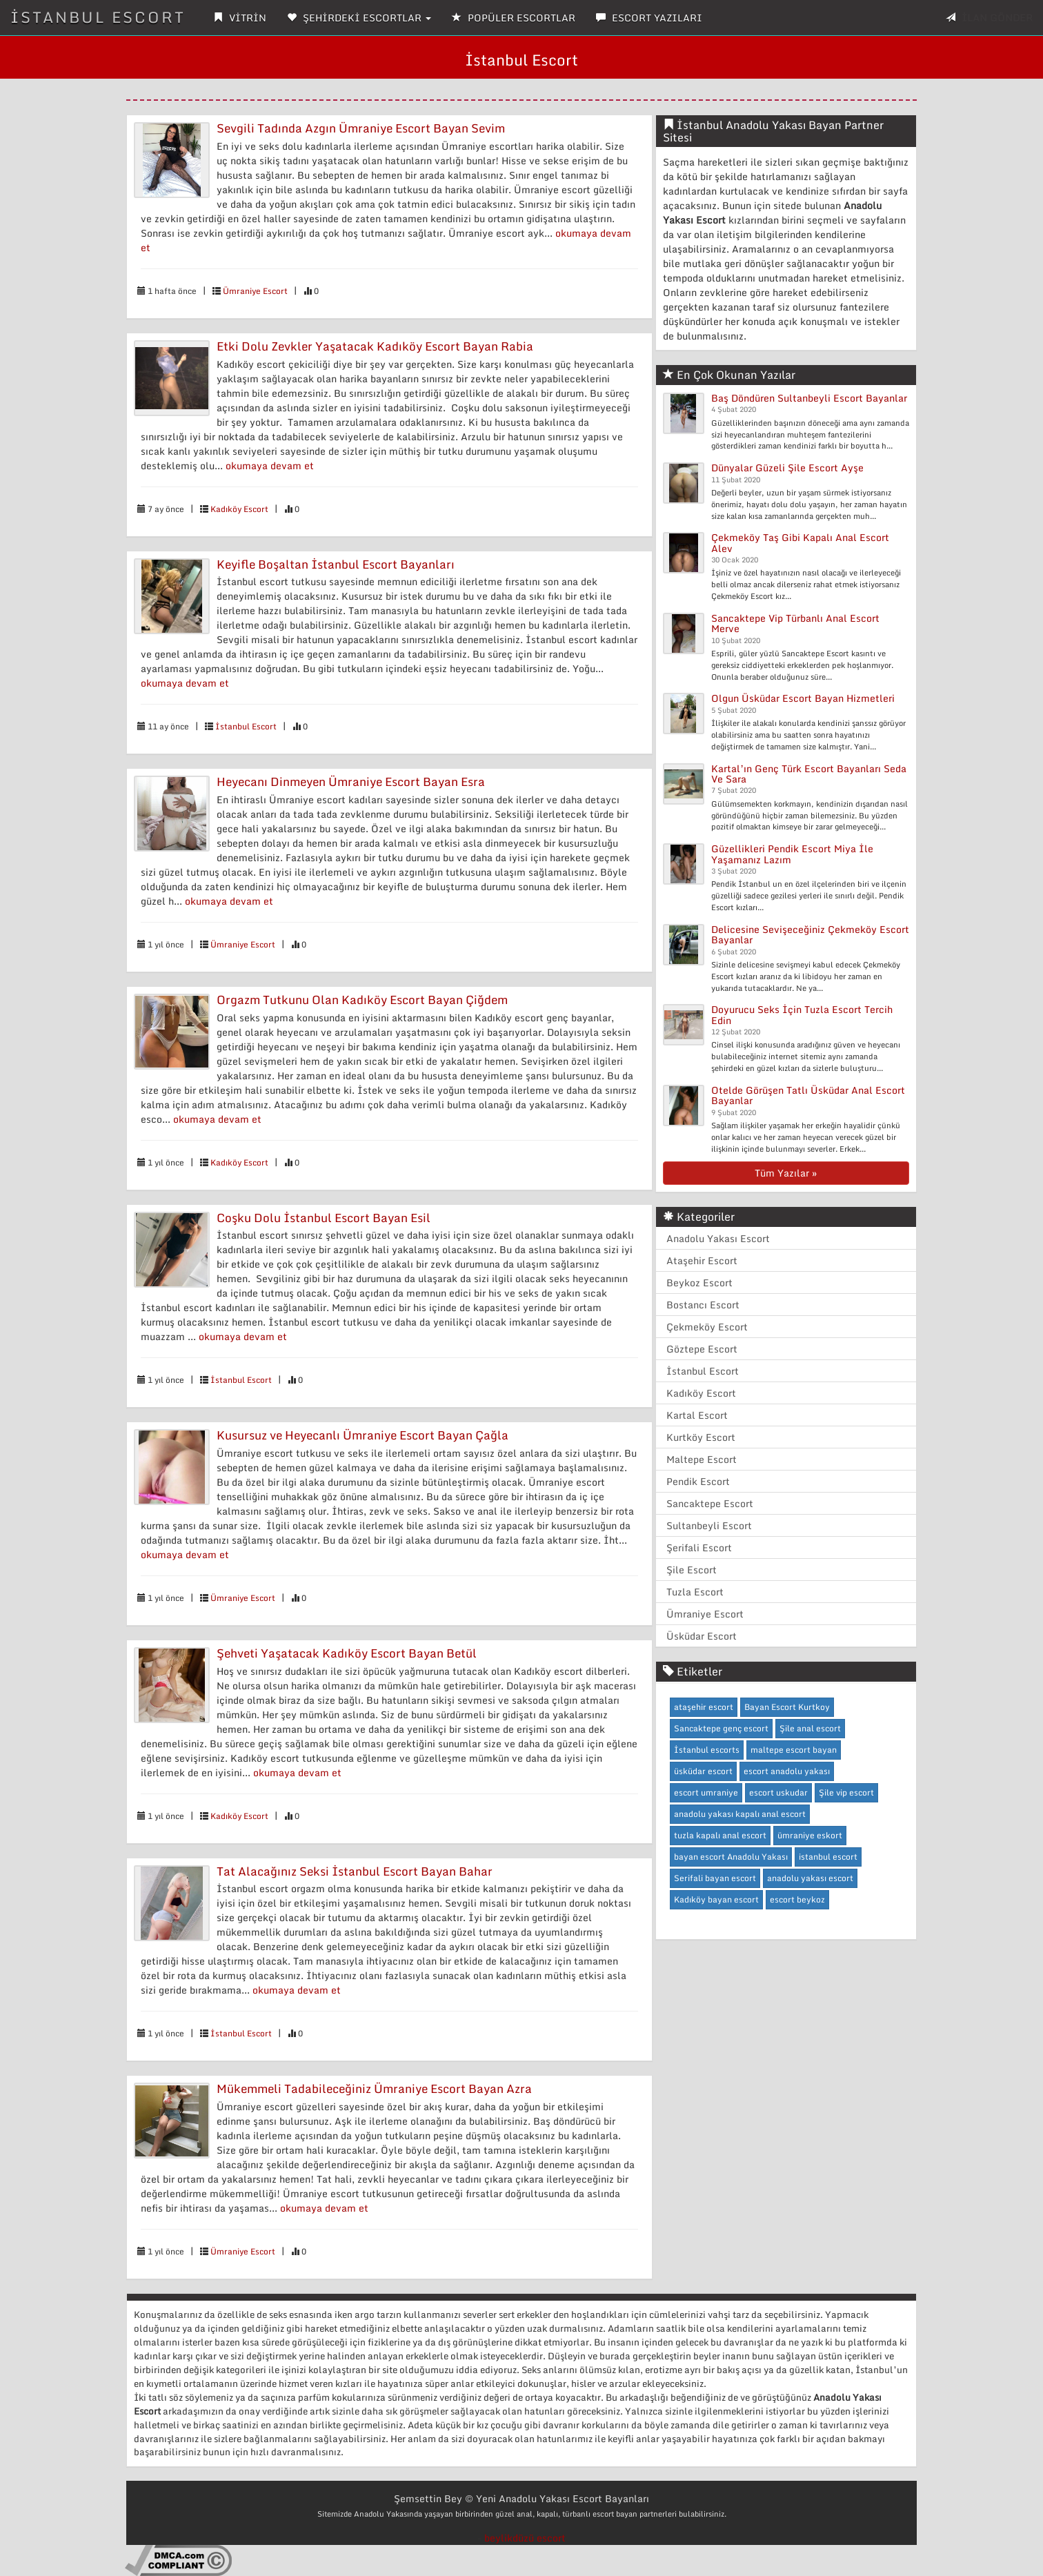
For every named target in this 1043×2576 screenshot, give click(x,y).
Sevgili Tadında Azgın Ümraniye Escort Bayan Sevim (361, 128)
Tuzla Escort (695, 1592)
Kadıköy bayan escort (716, 1899)
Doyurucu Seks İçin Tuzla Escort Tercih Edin (802, 1014)
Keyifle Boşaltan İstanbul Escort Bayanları (336, 564)
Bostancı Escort (702, 1304)
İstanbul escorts (706, 1749)
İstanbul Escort (246, 726)
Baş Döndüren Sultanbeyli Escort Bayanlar (809, 398)
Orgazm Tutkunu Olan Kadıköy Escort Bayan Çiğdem (362, 999)
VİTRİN (239, 18)
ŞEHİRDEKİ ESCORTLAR (359, 18)
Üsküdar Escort (701, 1636)
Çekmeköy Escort (707, 1327)
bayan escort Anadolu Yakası (731, 1856)
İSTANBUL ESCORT (98, 17)
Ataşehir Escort (701, 1260)
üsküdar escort (703, 1771)
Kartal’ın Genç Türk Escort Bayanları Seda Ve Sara (808, 773)
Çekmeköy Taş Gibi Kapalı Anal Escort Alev (800, 542)
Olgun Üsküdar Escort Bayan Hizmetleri (803, 698)
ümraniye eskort (809, 1835)
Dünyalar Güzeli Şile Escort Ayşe (787, 467)
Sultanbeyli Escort (709, 1525)
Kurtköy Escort (700, 1437)
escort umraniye (706, 1792)
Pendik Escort (698, 1481)
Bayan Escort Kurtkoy (787, 1706)
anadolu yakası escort (810, 1878)
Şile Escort (691, 1569)
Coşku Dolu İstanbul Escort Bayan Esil (323, 1217)
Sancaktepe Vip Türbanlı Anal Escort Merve (795, 623)
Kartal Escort (697, 1415)
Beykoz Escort (699, 1282)
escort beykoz (797, 1899)
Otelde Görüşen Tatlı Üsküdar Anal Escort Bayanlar (808, 1095)
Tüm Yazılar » (786, 1173)
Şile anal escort (810, 1728)
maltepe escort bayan (794, 1749)
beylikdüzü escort (525, 2538)
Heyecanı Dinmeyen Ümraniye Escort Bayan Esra (351, 781)
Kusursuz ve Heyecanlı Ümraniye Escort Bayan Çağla (362, 1435)
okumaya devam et (270, 465)
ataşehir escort (703, 1706)
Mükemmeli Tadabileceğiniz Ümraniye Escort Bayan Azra (374, 2088)
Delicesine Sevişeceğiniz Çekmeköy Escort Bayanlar (810, 934)
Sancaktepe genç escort (721, 1728)
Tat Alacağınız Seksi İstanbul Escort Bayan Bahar (355, 1871)
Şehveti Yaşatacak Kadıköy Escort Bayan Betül (347, 1653)
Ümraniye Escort (255, 290)
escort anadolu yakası (787, 1771)
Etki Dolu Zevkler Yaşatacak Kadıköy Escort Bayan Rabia (375, 346)
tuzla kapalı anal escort (720, 1835)
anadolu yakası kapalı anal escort (740, 1813)
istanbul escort (828, 1856)
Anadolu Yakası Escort (718, 1238)
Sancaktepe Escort (709, 1503)
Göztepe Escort (701, 1349)
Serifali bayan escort (715, 1878)
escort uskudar (778, 1792)
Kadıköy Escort (239, 508)
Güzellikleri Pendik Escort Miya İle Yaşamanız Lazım (792, 853)
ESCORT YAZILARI (649, 18)
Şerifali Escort (699, 1547)
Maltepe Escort (701, 1459)
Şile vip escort (846, 1792)
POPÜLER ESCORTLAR (513, 18)
